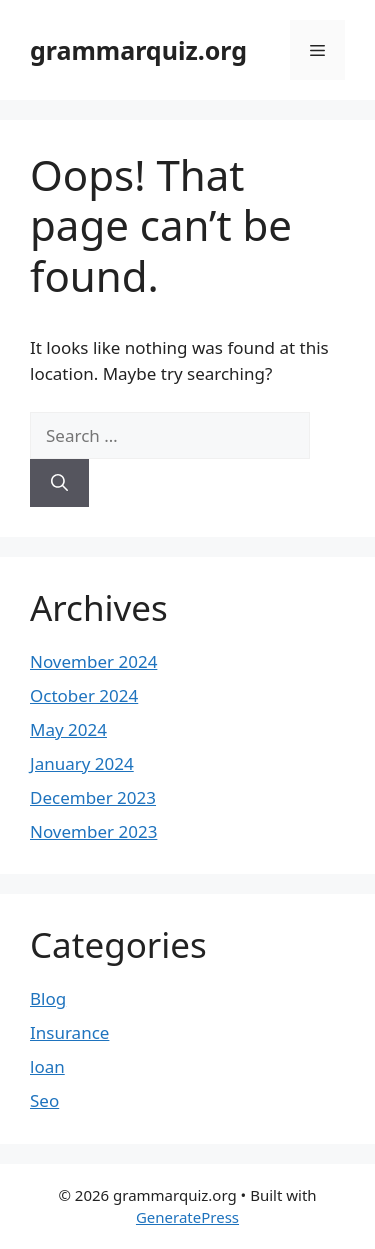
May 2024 (68, 729)
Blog (48, 998)
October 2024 (84, 695)
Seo (44, 1100)
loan (47, 1066)
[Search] (59, 483)
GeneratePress (187, 1217)
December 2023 (93, 797)
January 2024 (82, 763)
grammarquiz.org (138, 50)
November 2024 (93, 661)
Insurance (69, 1032)
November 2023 (93, 831)
